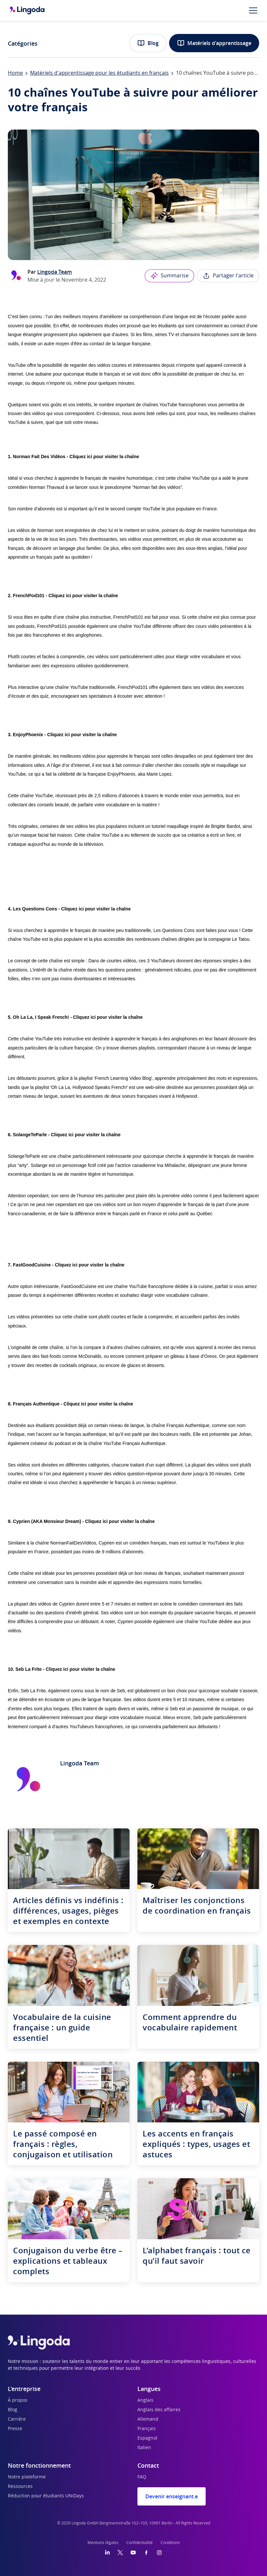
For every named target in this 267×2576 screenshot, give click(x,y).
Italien (144, 2447)
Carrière (17, 2419)
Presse (15, 2429)
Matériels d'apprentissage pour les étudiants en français (99, 73)
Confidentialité (139, 2543)
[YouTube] (133, 2552)
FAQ (141, 2477)
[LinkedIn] (107, 2552)
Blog (148, 43)
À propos (17, 2400)
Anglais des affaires (159, 2410)
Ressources (20, 2486)
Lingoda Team (54, 271)
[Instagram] (159, 2552)
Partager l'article (228, 276)
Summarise (169, 276)
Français (146, 2429)
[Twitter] (120, 2552)
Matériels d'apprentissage (214, 43)
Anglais (145, 2400)
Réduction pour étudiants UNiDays (46, 2496)
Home (15, 73)
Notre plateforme (27, 2477)
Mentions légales (102, 2543)
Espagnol (147, 2438)
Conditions (170, 2543)
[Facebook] (146, 2552)
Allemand (147, 2419)
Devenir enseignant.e (171, 2496)
